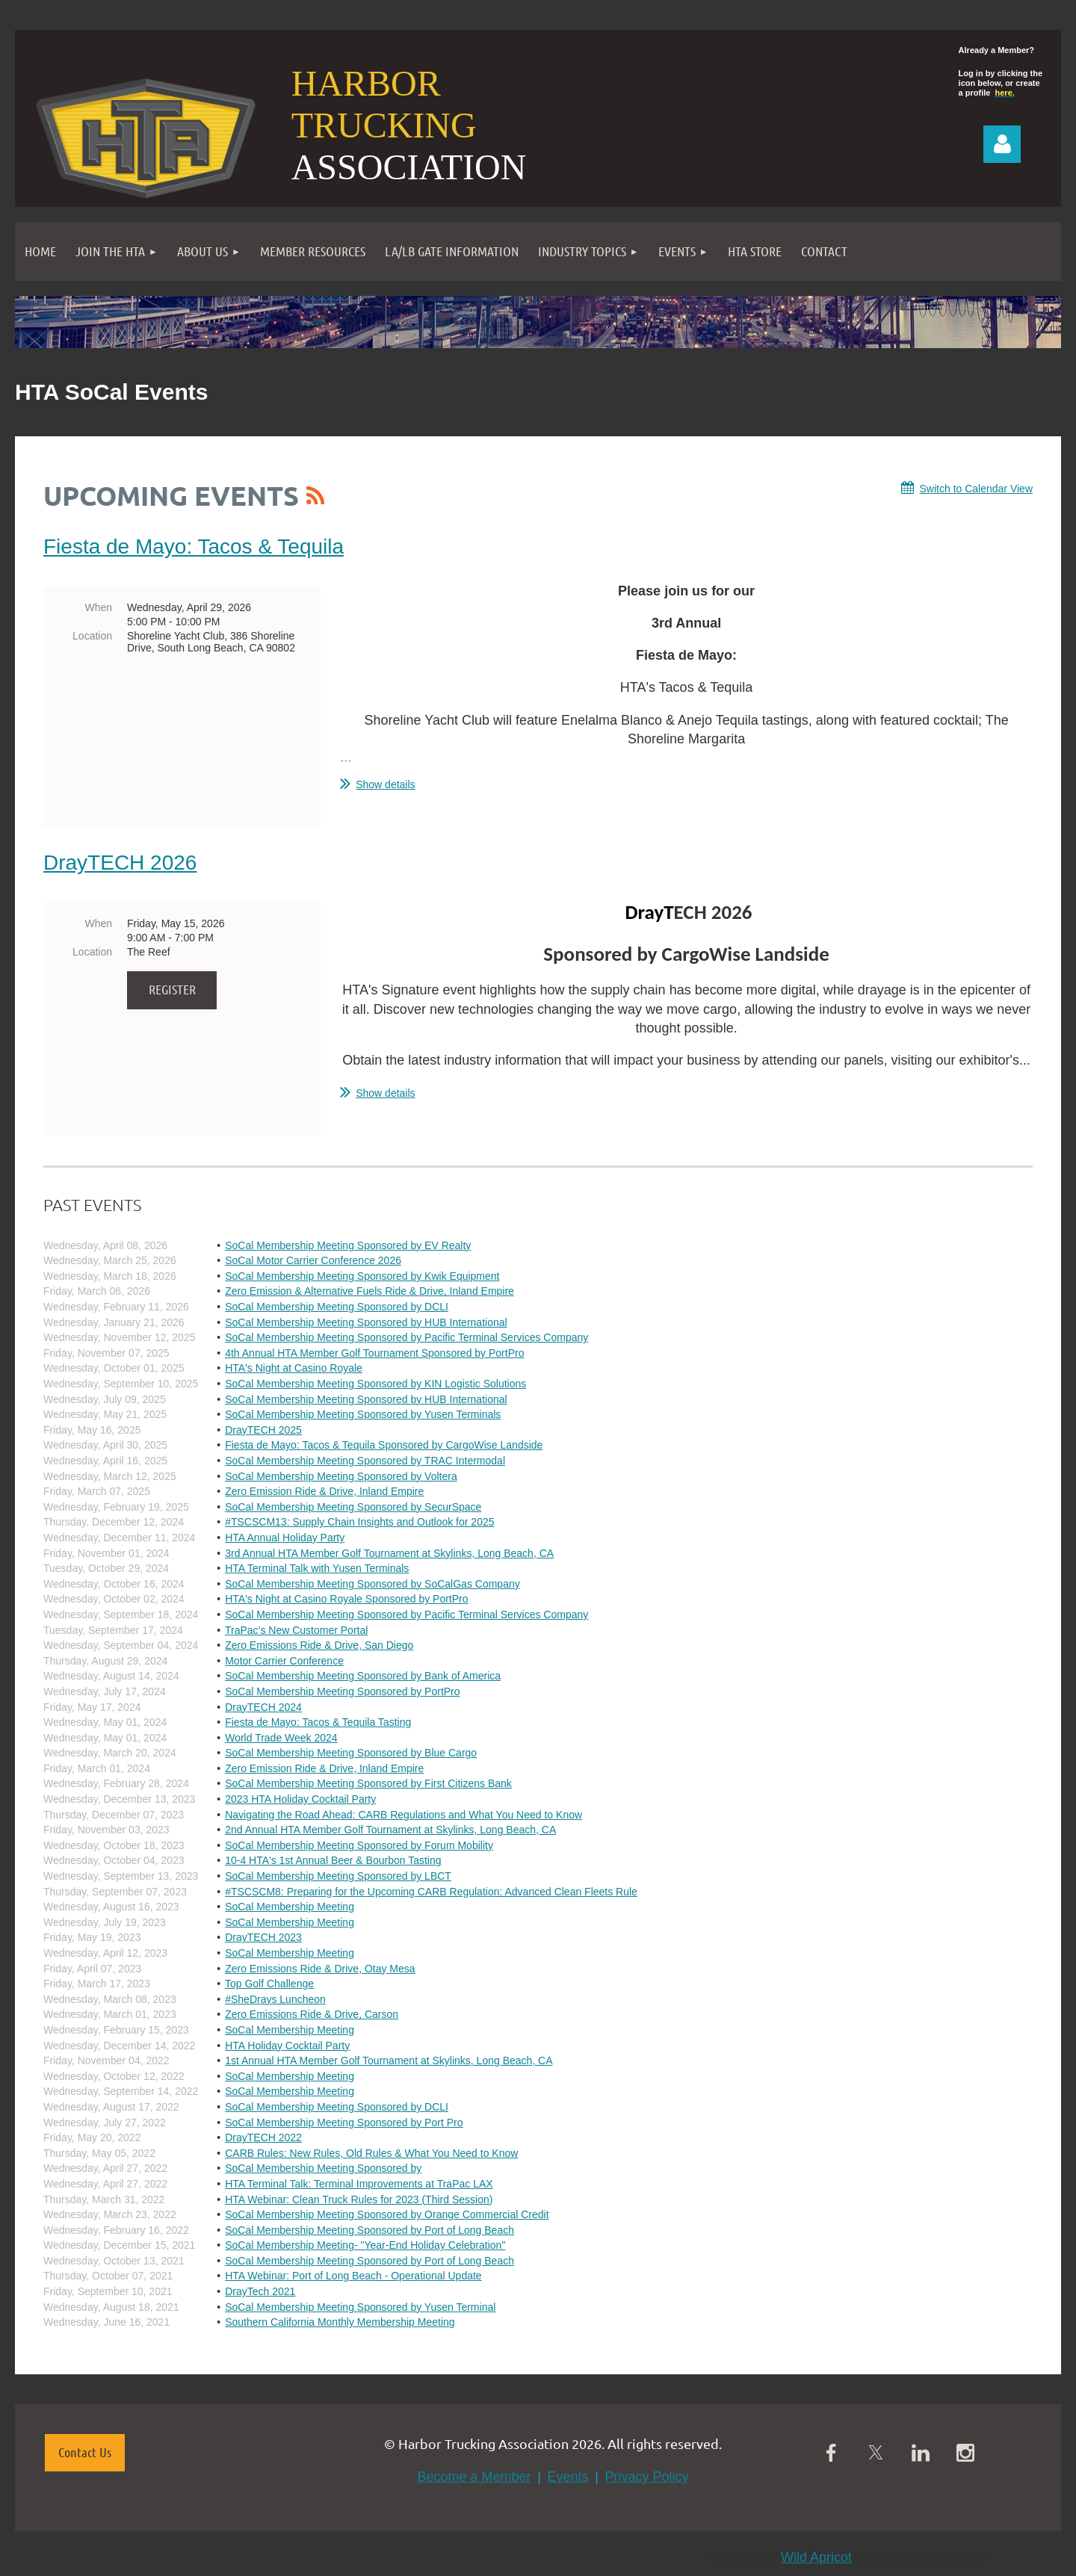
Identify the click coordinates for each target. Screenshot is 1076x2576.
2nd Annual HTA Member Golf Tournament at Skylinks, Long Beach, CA (390, 1830)
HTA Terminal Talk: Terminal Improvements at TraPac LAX (358, 2184)
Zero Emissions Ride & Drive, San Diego (319, 1645)
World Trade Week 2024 (281, 1738)
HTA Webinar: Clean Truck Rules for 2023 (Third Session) (358, 2199)
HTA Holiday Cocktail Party (287, 2046)
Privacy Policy (646, 2476)
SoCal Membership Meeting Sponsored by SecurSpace (353, 1507)
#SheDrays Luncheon (275, 1999)
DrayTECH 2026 (120, 862)
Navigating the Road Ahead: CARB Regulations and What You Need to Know (403, 1815)
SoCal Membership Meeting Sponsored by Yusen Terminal (360, 2307)
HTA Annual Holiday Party (284, 1538)
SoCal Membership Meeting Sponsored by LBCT (338, 1876)
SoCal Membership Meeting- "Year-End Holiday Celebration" (365, 2245)
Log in (1002, 144)
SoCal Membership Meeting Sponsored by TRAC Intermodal (365, 1461)
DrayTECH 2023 (263, 1937)
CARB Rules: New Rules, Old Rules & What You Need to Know (371, 2153)
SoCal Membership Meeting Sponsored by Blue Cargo (351, 1753)
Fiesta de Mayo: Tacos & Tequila (193, 546)
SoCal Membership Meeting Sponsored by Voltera (341, 1476)
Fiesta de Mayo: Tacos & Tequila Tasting (318, 1722)
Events (567, 2476)
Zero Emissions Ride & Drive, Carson (311, 2014)
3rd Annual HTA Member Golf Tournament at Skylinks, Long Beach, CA (389, 1553)
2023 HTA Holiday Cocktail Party (300, 1799)
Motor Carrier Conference (284, 1661)
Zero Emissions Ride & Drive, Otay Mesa (320, 1969)
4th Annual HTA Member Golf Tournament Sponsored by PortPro (374, 1353)
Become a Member (474, 2476)
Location (92, 636)
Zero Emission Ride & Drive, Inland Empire (324, 1491)
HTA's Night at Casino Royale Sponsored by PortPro (346, 1599)
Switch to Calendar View (976, 489)
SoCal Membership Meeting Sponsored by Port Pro (344, 2122)
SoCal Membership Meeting (289, 1907)
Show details (385, 784)
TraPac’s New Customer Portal (296, 1630)
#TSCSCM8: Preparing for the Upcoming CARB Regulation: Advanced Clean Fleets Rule (431, 1892)
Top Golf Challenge (269, 1984)
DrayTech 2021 (260, 2291)
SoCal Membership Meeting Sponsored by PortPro (342, 1691)
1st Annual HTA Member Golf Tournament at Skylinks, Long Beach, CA (388, 2060)
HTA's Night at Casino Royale (293, 1368)
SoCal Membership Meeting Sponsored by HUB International (366, 1322)
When (98, 607)
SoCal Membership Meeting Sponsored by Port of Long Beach (369, 2230)
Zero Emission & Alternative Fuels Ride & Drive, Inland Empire (369, 1291)
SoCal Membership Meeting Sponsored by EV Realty (348, 1245)
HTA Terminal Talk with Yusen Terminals (317, 1568)
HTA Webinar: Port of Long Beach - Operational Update (353, 2276)
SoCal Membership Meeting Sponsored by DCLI (336, 1307)
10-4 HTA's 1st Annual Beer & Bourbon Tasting (333, 1860)
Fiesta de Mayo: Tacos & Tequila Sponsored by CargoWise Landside (383, 1445)
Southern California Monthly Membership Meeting (339, 2322)
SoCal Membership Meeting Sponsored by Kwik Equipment (362, 1276)
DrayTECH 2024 (263, 1707)
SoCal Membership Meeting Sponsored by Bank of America (363, 1676)
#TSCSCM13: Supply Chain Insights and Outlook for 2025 (359, 1522)
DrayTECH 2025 (263, 1430)
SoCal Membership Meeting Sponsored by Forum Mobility (359, 1845)
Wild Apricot (816, 2557)
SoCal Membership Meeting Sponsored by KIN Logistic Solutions (375, 1384)
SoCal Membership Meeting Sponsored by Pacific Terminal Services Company (406, 1337)
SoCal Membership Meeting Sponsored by (323, 2168)
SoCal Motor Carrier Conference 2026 (313, 1260)
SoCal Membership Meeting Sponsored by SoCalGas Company (372, 1584)
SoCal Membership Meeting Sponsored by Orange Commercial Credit (386, 2214)
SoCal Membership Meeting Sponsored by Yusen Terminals (363, 1414)
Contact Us (84, 2452)
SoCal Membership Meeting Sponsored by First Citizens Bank (368, 1783)
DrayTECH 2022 (263, 2137)
